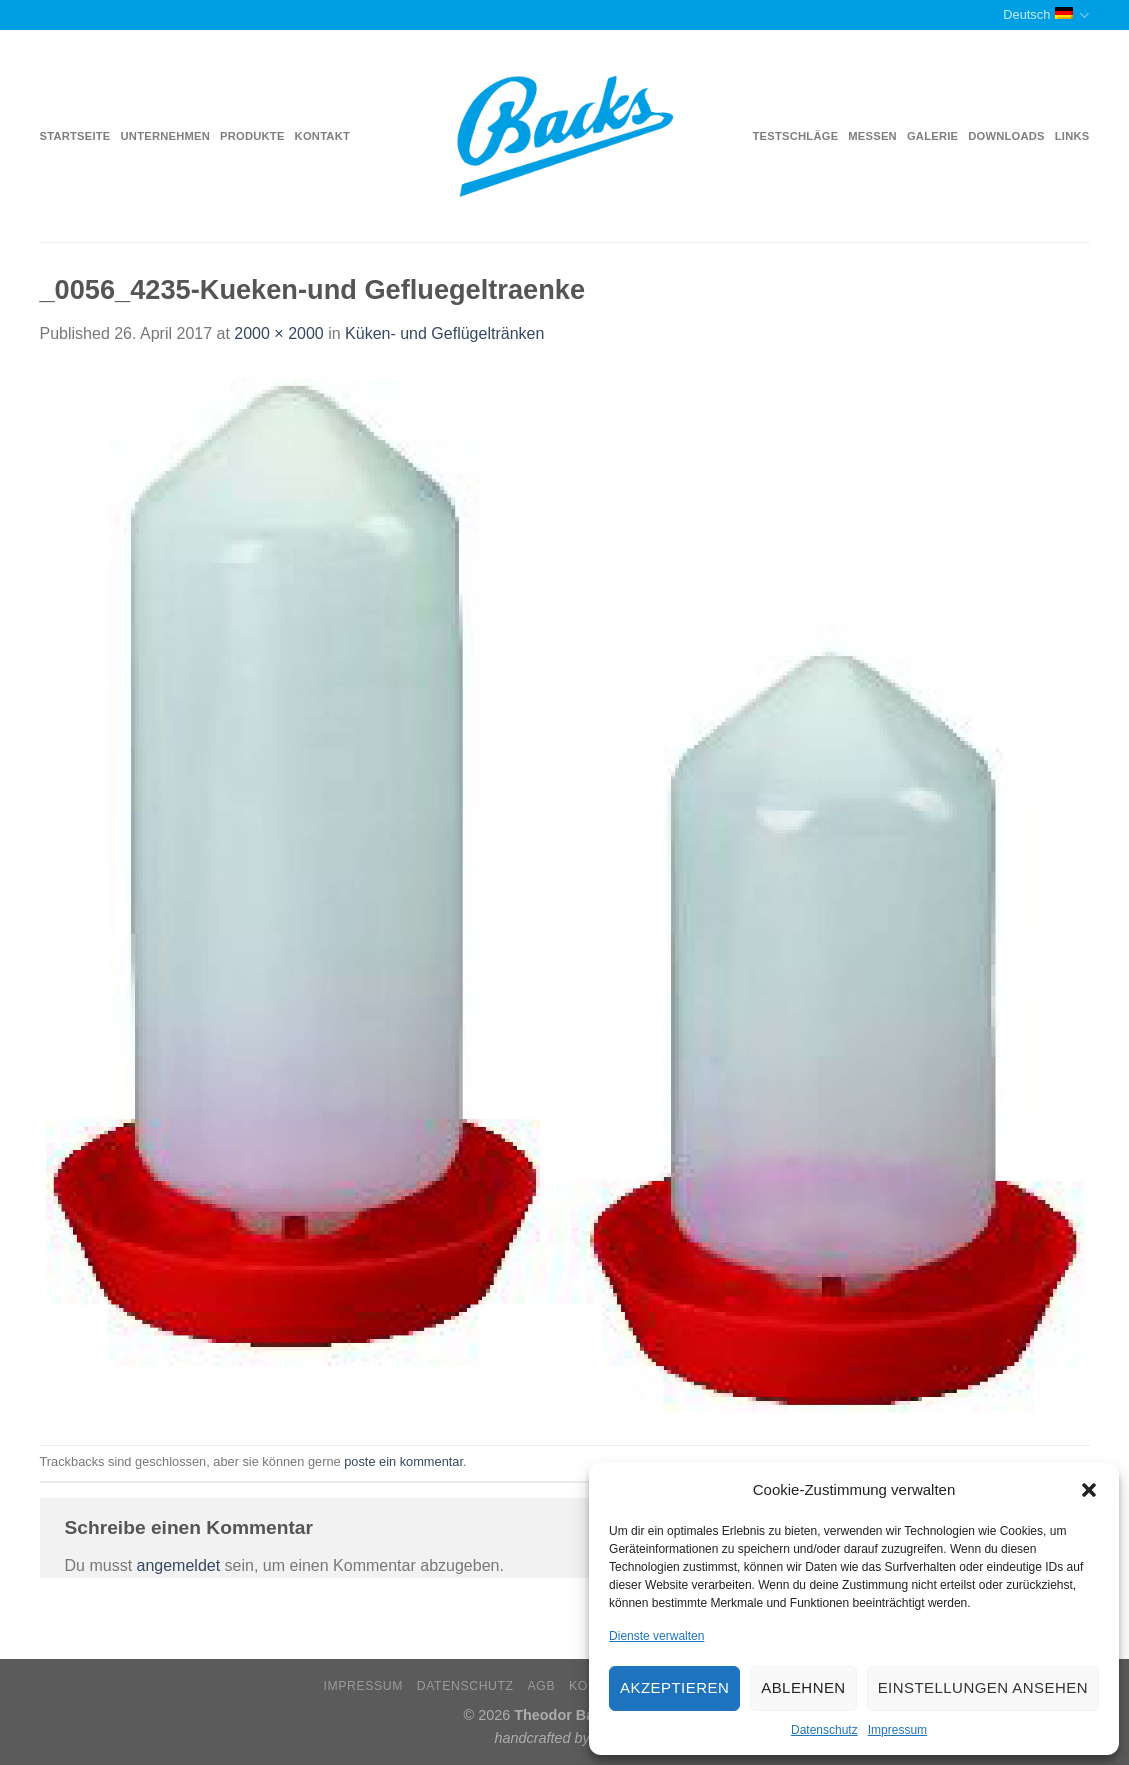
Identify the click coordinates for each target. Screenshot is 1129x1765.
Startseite (75, 136)
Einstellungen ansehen (983, 1687)
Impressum (897, 1730)
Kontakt (322, 136)
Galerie (932, 136)
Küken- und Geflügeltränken (444, 333)
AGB (542, 1686)
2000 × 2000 (278, 333)
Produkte (252, 136)
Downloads (1006, 136)
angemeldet (179, 1565)
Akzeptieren (674, 1687)
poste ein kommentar (403, 1461)
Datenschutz (824, 1730)
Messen (872, 136)
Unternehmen (165, 136)
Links (1072, 136)
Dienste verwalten (656, 1636)
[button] (1089, 1490)
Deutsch (1046, 15)
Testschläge (796, 136)
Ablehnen (803, 1687)
